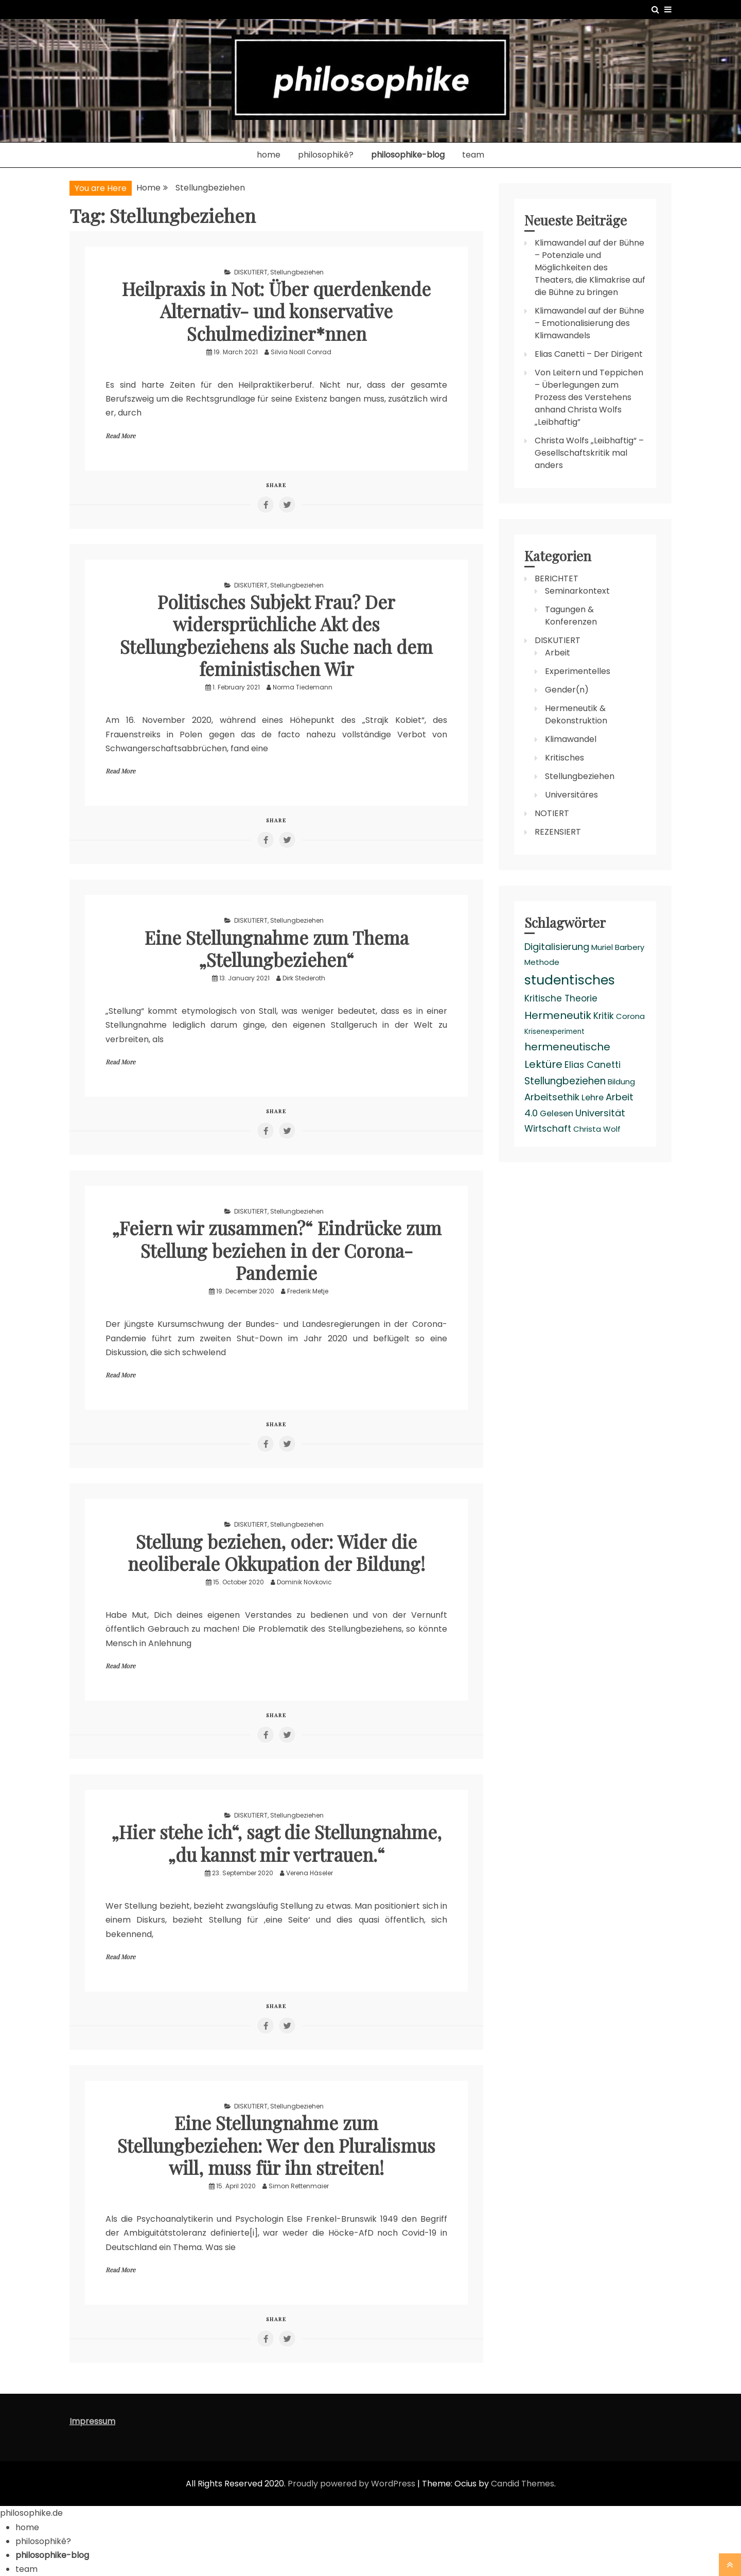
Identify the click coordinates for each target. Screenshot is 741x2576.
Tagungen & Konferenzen (571, 615)
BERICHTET (556, 578)
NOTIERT (552, 813)
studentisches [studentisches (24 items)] (569, 980)
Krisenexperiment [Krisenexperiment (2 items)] (554, 1031)
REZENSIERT (558, 832)
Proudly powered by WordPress (352, 2483)
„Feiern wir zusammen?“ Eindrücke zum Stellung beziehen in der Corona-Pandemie (276, 1249)
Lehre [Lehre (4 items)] (592, 1097)
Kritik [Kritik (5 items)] (603, 1016)
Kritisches (564, 758)
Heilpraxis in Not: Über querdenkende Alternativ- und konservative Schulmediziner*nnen (276, 310)
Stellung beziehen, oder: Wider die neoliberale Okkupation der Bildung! (276, 1552)
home (268, 155)
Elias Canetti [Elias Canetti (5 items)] (592, 1065)
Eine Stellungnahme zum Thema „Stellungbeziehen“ (276, 948)
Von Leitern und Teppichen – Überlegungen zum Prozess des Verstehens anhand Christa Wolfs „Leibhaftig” (589, 397)
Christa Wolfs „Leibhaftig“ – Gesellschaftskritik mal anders (589, 453)
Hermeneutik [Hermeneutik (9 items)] (557, 1015)
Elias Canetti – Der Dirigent (589, 354)
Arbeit (557, 653)
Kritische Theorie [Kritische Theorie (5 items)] (560, 998)
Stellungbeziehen (297, 272)
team (473, 155)
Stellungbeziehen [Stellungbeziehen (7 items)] (565, 1081)
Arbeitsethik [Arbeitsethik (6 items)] (551, 1097)
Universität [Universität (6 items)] (600, 1113)
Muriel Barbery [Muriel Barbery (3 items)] (617, 947)
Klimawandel (570, 739)
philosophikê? (326, 155)
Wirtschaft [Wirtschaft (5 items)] (547, 1128)
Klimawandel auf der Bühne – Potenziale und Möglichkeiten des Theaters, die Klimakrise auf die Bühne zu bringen (590, 267)
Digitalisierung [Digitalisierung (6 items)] (556, 946)
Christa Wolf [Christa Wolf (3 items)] (597, 1128)
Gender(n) (567, 690)
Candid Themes (522, 2483)
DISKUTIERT (251, 272)
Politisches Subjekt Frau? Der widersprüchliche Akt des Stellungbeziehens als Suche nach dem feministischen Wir (276, 635)
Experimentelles (577, 671)
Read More (120, 435)
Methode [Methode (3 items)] (541, 962)
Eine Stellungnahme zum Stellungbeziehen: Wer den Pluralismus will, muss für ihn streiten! (277, 2144)
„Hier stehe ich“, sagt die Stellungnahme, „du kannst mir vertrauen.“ (276, 1842)
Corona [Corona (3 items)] (630, 1016)
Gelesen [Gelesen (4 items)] (556, 1113)
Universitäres (571, 795)
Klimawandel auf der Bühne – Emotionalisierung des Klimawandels (589, 323)
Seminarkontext (577, 591)
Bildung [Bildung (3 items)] (621, 1081)
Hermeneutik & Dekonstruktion (576, 714)
